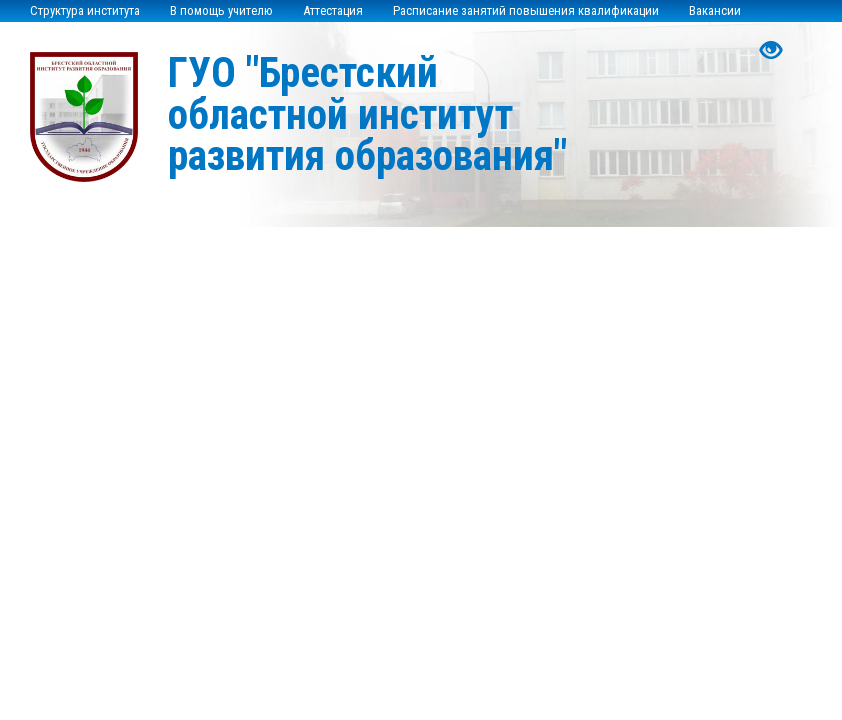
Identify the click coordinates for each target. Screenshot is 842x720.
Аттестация (333, 10)
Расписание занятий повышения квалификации (526, 10)
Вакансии (715, 10)
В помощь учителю (221, 10)
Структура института (85, 10)
